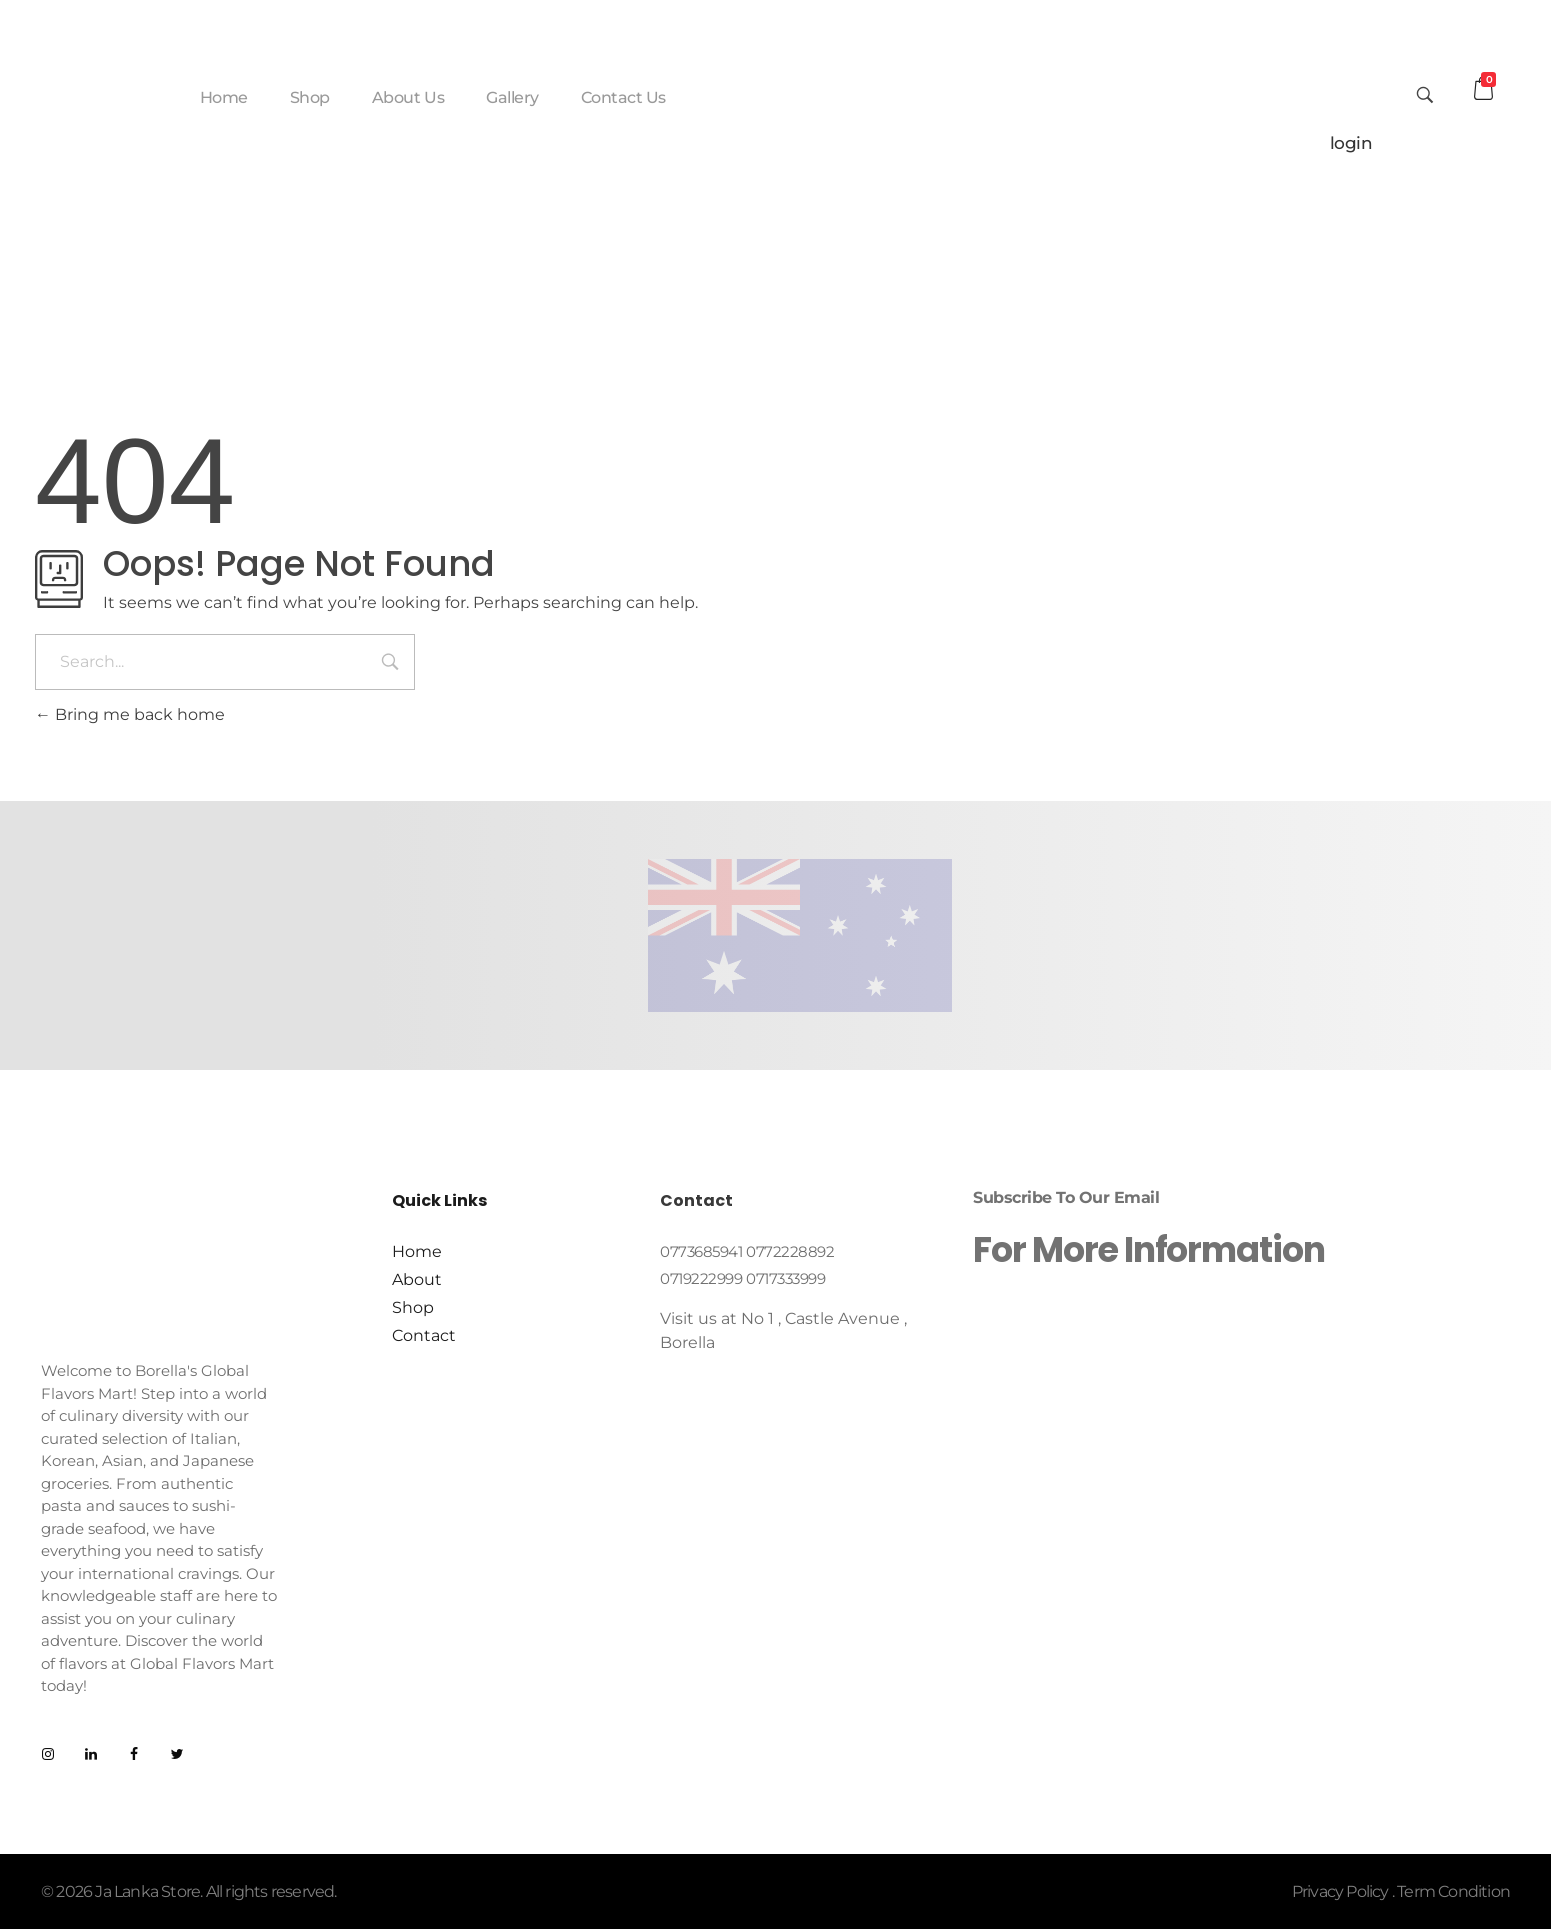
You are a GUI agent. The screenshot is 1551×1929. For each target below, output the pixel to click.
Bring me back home (130, 714)
